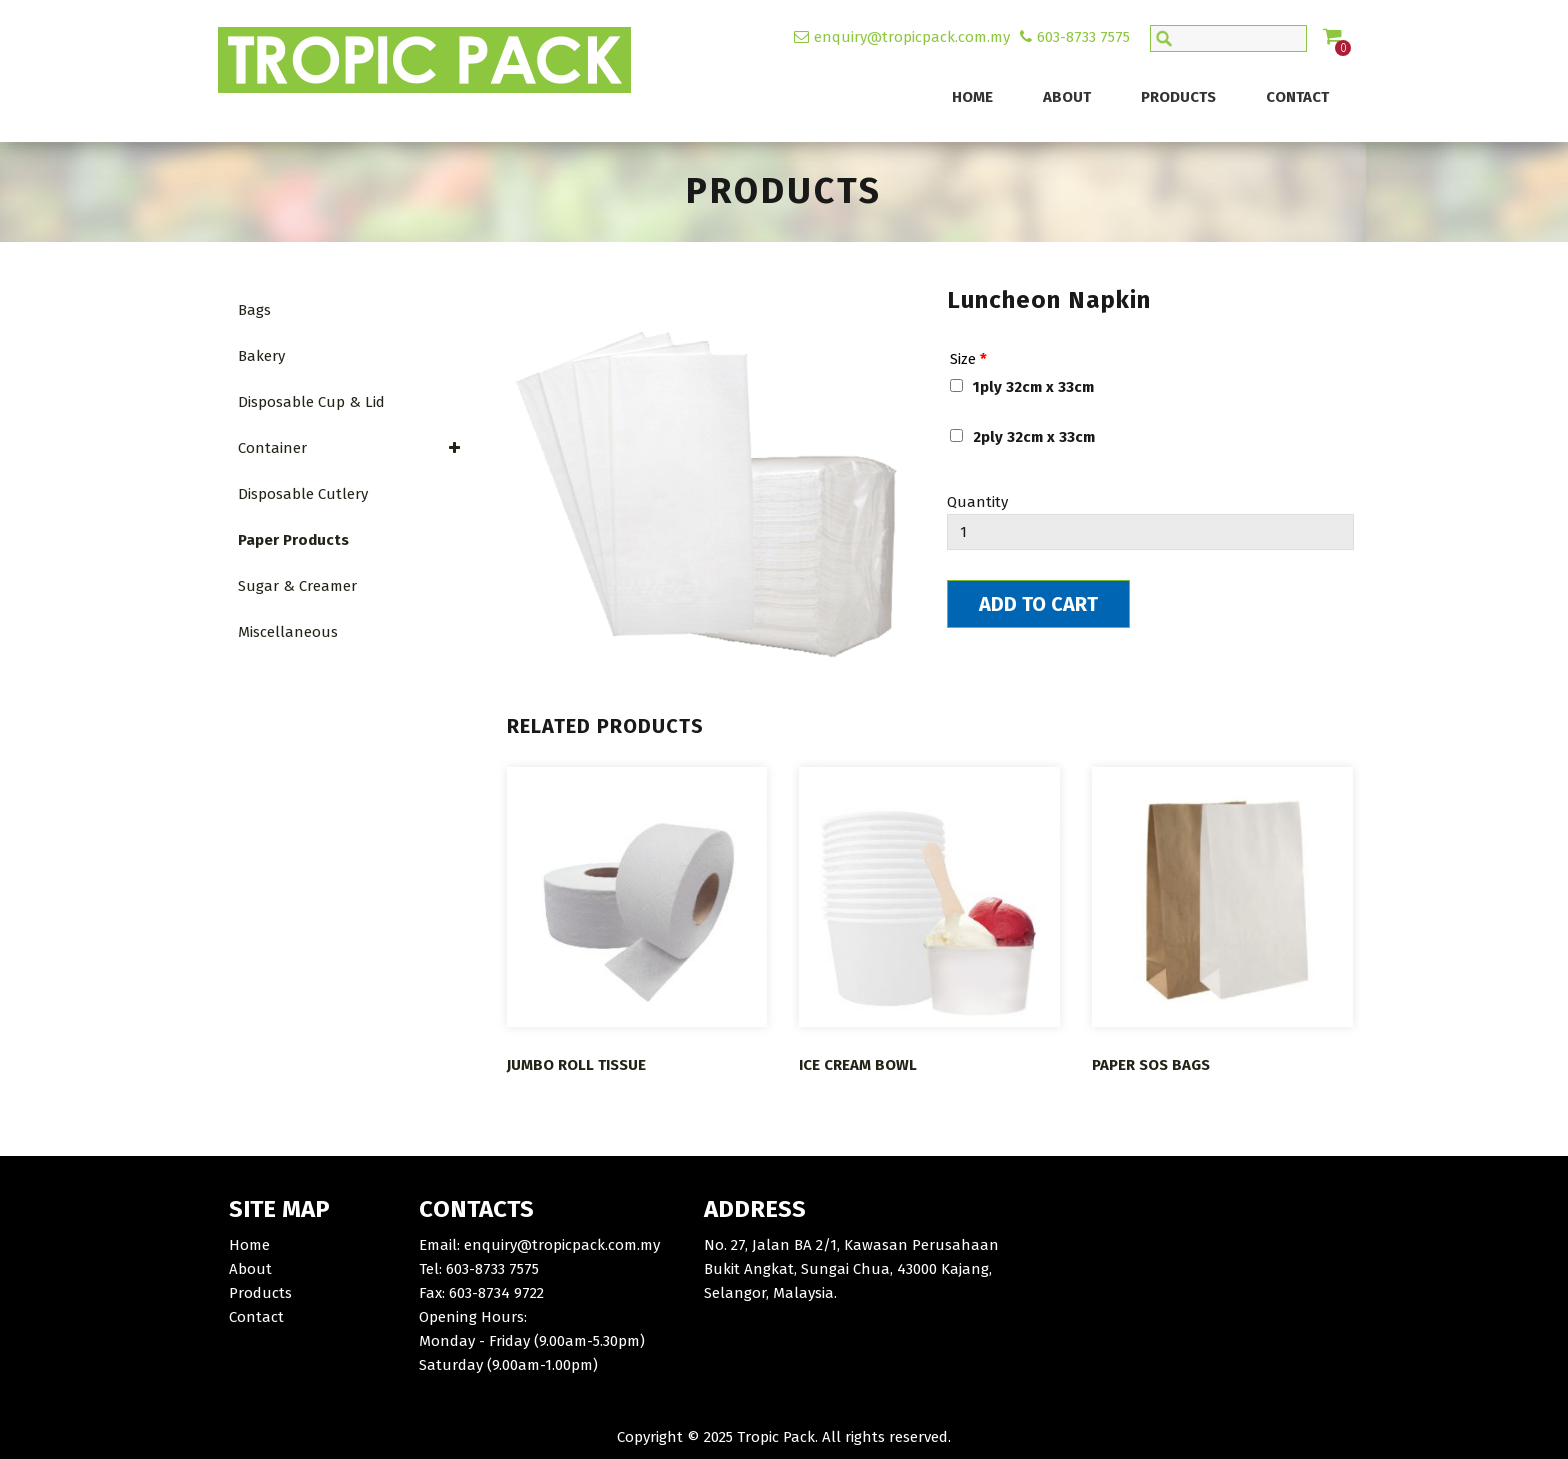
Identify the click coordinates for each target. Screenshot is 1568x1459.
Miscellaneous (288, 632)
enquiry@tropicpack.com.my (912, 37)
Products (1178, 97)
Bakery (261, 356)
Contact (1297, 97)
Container (350, 448)
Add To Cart (1038, 604)
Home (972, 97)
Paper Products (293, 540)
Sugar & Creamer (297, 586)
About (1067, 97)
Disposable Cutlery (303, 494)
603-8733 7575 (1083, 37)
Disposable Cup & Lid (311, 402)
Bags (254, 310)
